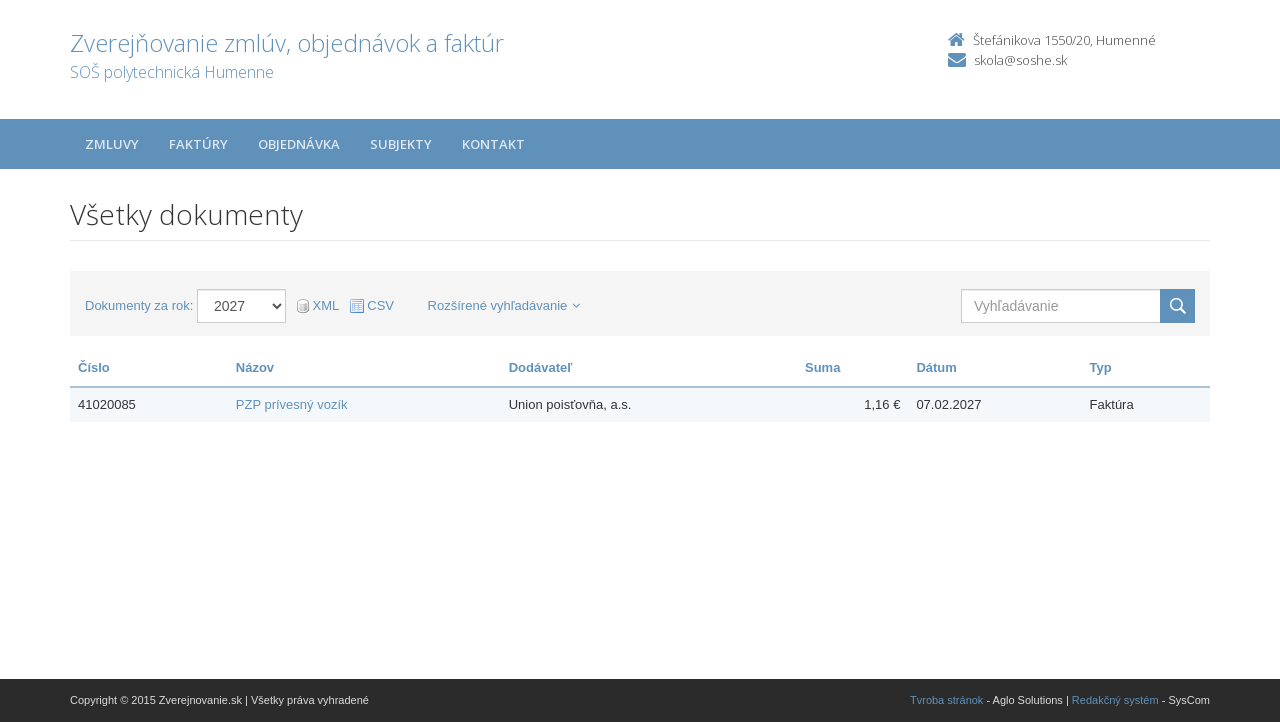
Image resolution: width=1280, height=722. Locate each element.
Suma (822, 367)
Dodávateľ (541, 367)
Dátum (936, 367)
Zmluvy (112, 144)
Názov (255, 367)
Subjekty (401, 144)
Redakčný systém (1115, 700)
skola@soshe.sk (1020, 60)
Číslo (94, 367)
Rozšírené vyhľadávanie (504, 305)
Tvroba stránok (946, 700)
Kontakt (493, 144)
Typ (1101, 367)
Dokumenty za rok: (139, 305)
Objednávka (299, 144)
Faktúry (198, 144)
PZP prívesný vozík (292, 404)
